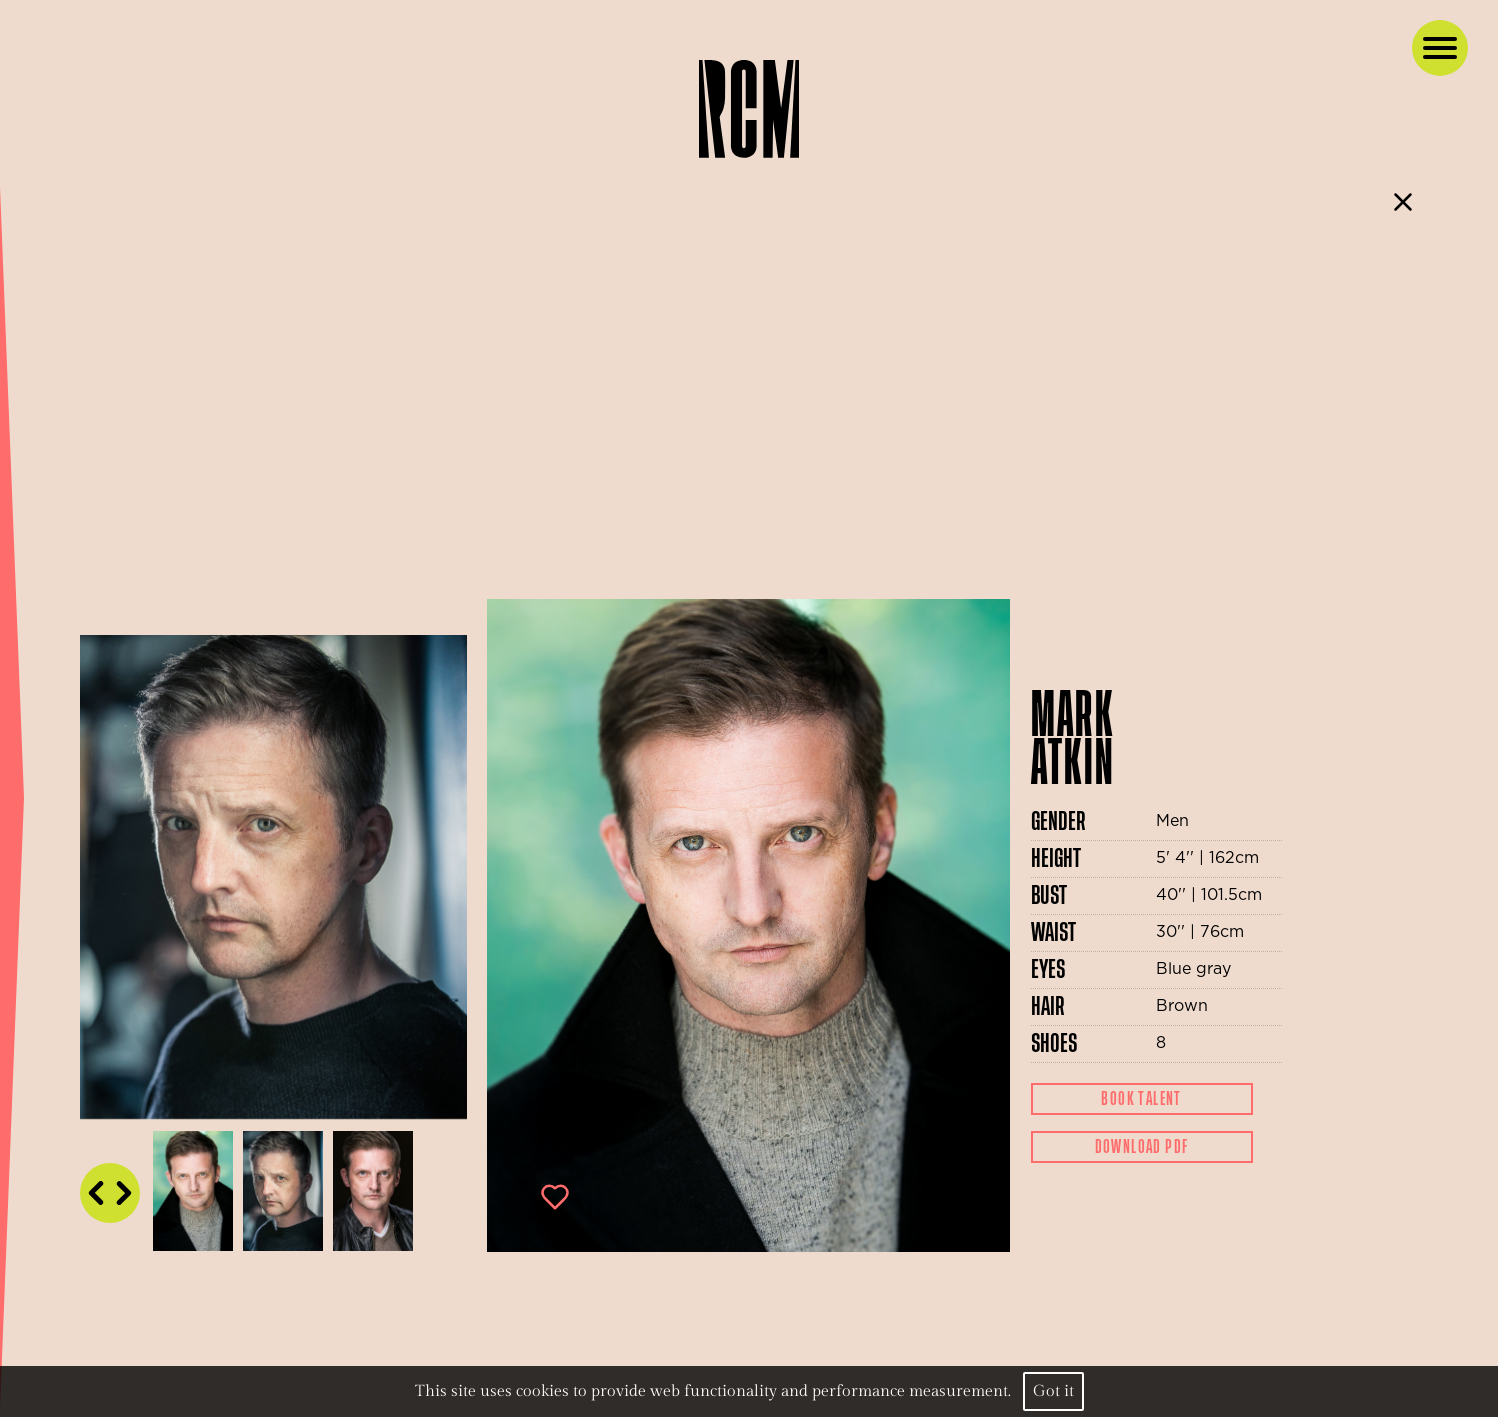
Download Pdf (1142, 1147)
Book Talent (1141, 1099)
